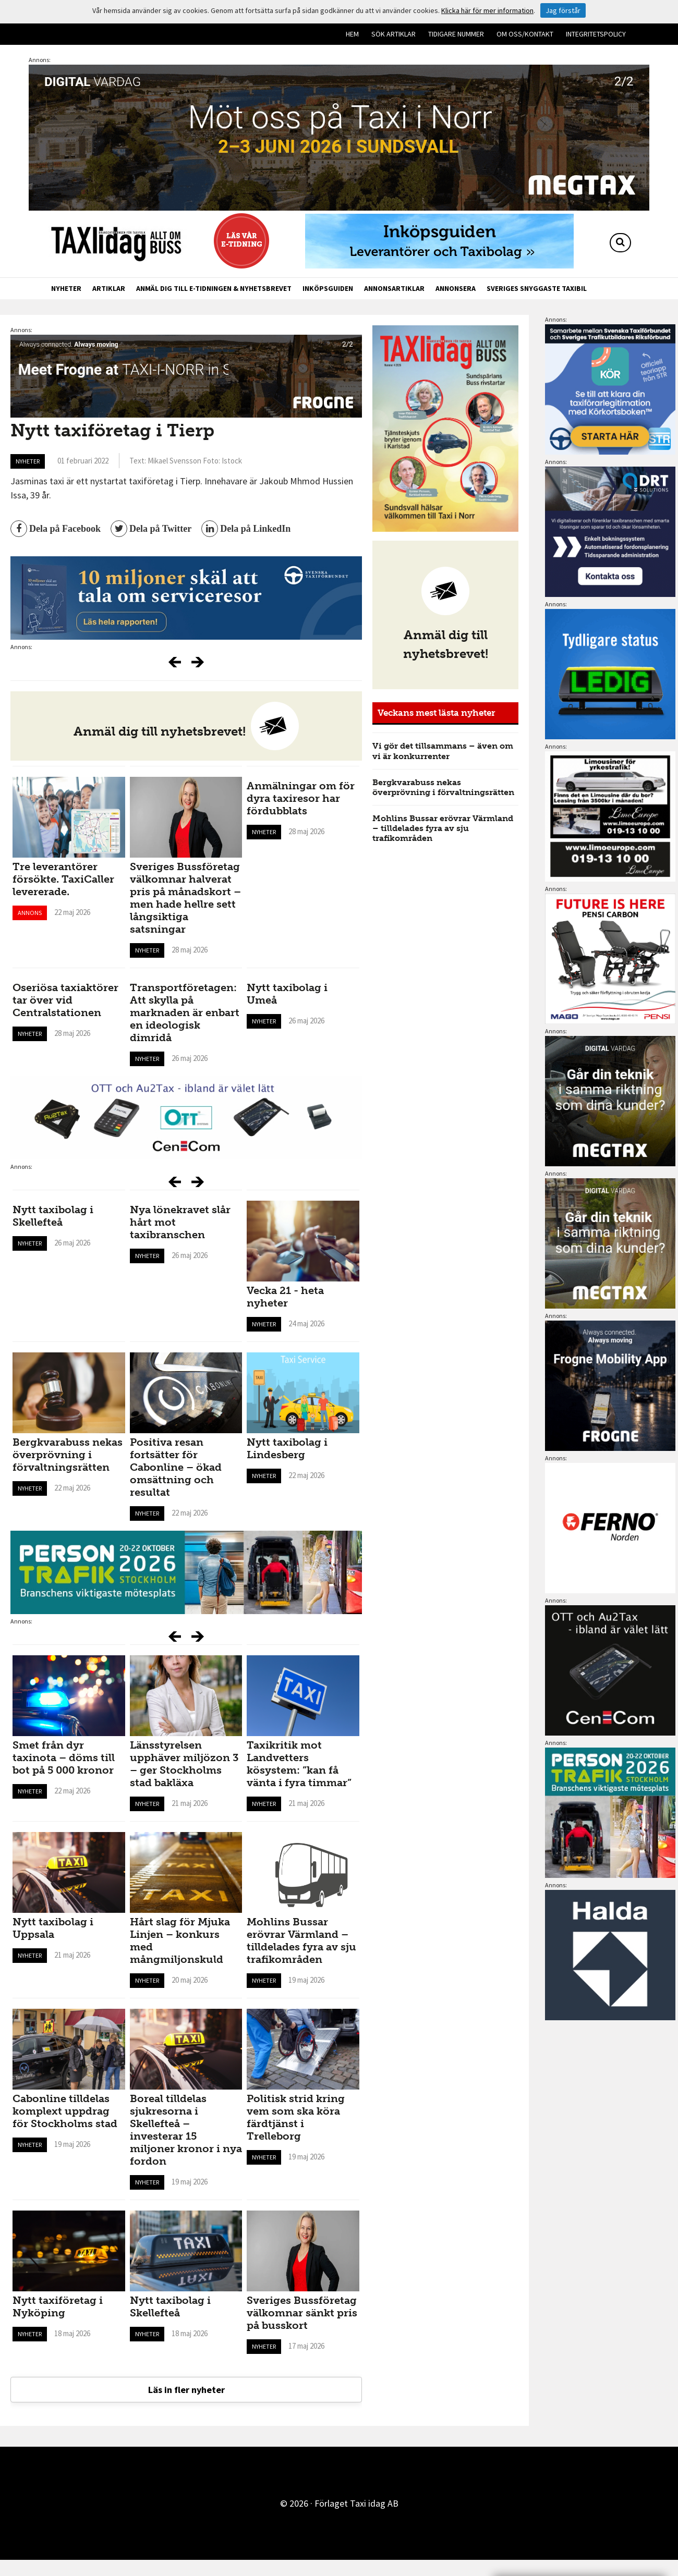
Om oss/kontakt (525, 34)
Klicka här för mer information (487, 10)
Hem (352, 34)
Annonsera (455, 288)
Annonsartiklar (394, 288)
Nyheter (66, 288)
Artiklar (108, 288)
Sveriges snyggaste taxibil (537, 288)
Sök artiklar (393, 34)
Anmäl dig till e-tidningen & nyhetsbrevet (214, 288)
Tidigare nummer (456, 34)
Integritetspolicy (596, 34)
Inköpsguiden (327, 288)
